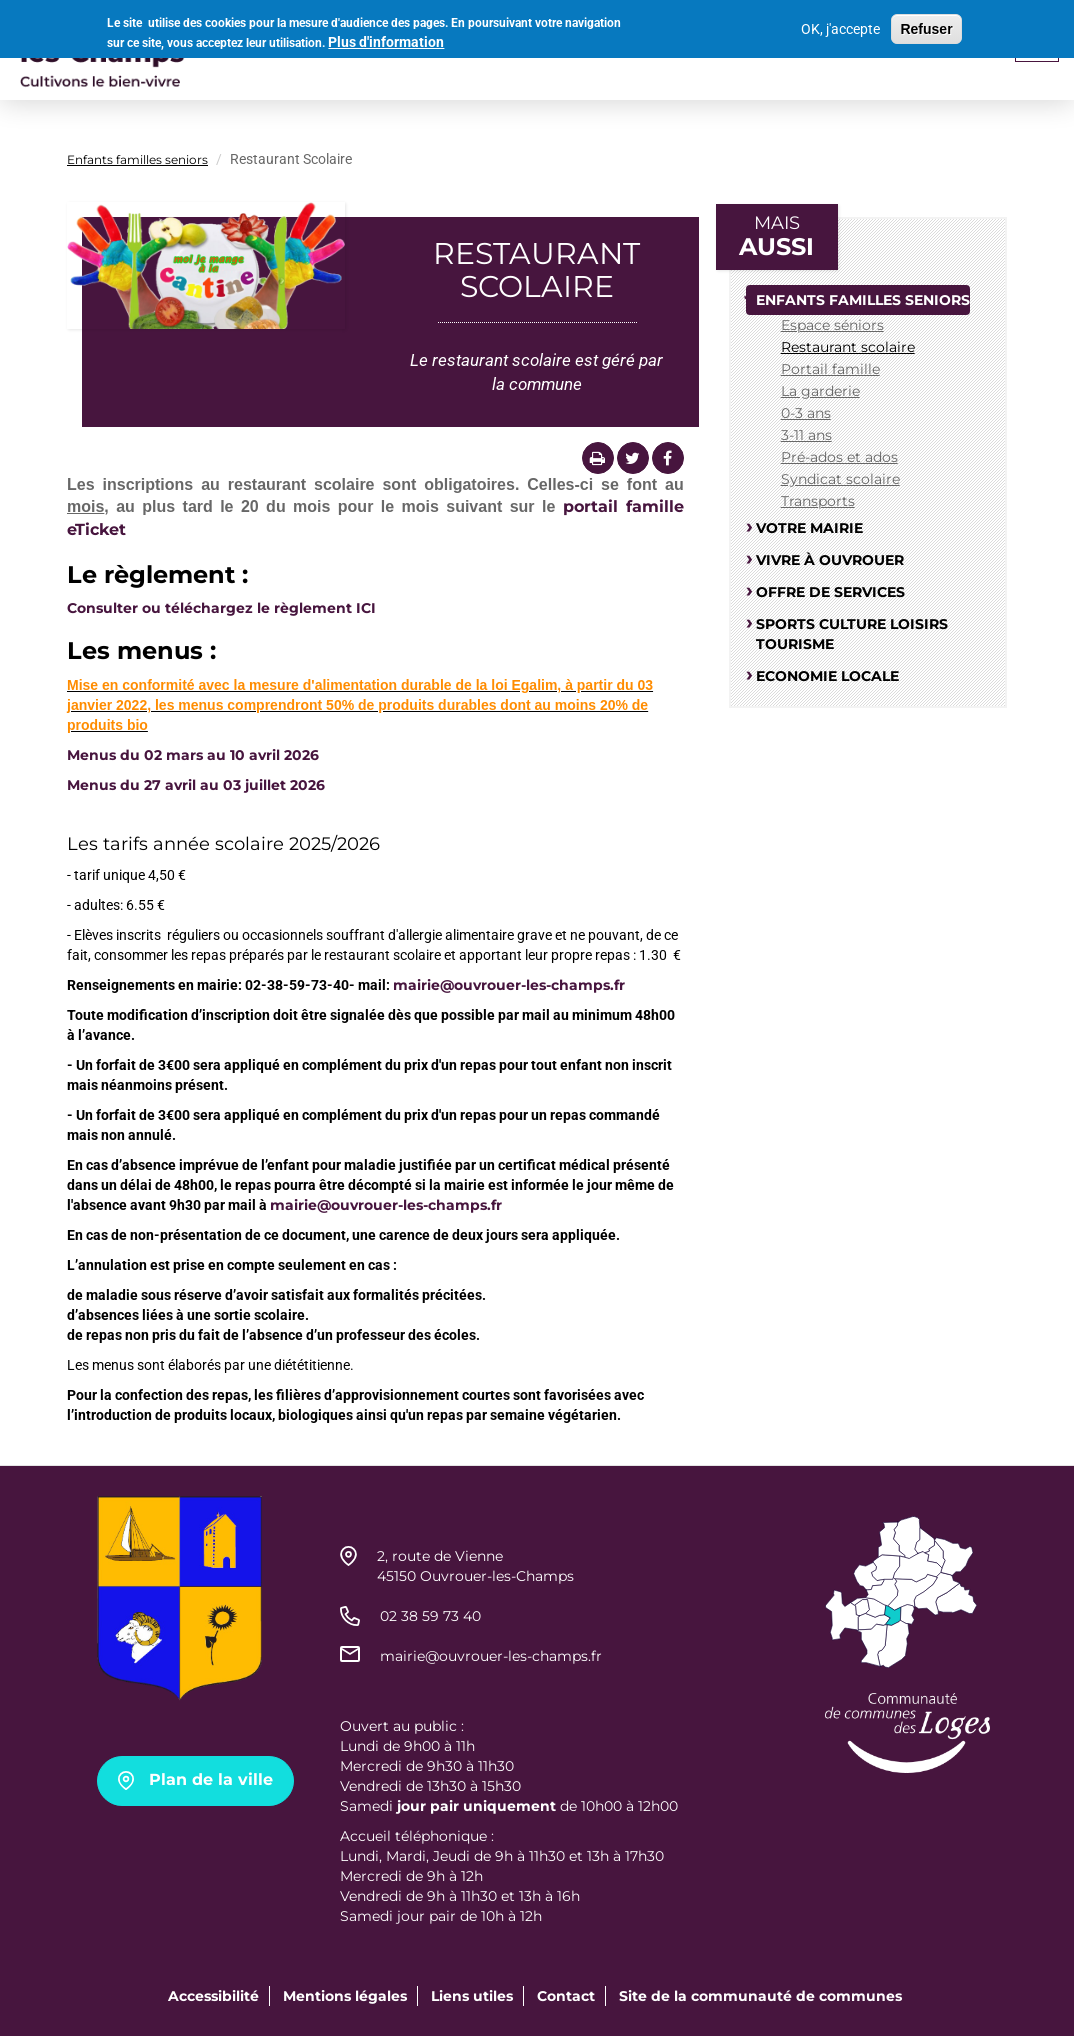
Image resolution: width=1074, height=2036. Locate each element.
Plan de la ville (211, 1779)
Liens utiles (472, 1996)
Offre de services (830, 592)
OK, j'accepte (840, 25)
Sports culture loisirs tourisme (852, 634)
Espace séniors (832, 325)
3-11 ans (806, 435)
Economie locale (827, 676)
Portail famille (830, 369)
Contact (566, 1996)
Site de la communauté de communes (760, 1996)
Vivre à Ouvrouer (830, 560)
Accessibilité (213, 1996)
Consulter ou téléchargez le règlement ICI (221, 608)
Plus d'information (386, 37)
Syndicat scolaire (840, 479)
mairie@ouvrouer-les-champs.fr (509, 985)
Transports (818, 501)
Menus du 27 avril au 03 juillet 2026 (196, 785)
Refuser (926, 25)
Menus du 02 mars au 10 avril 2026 (193, 755)
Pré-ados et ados (839, 457)
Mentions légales (345, 1996)
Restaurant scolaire (848, 347)
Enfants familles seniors (137, 159)
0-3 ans (806, 413)
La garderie (820, 391)
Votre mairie (809, 528)
